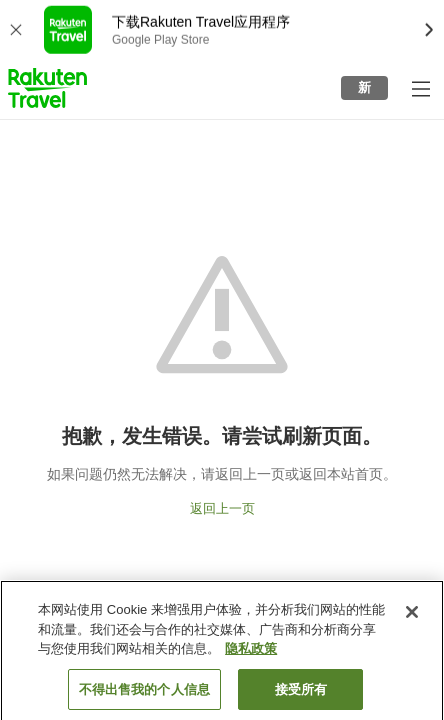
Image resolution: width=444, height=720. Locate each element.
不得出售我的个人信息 (144, 694)
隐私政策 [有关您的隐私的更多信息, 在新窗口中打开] (251, 653)
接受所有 (301, 694)
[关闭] (412, 617)
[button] (47, 88)
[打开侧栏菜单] (420, 88)
